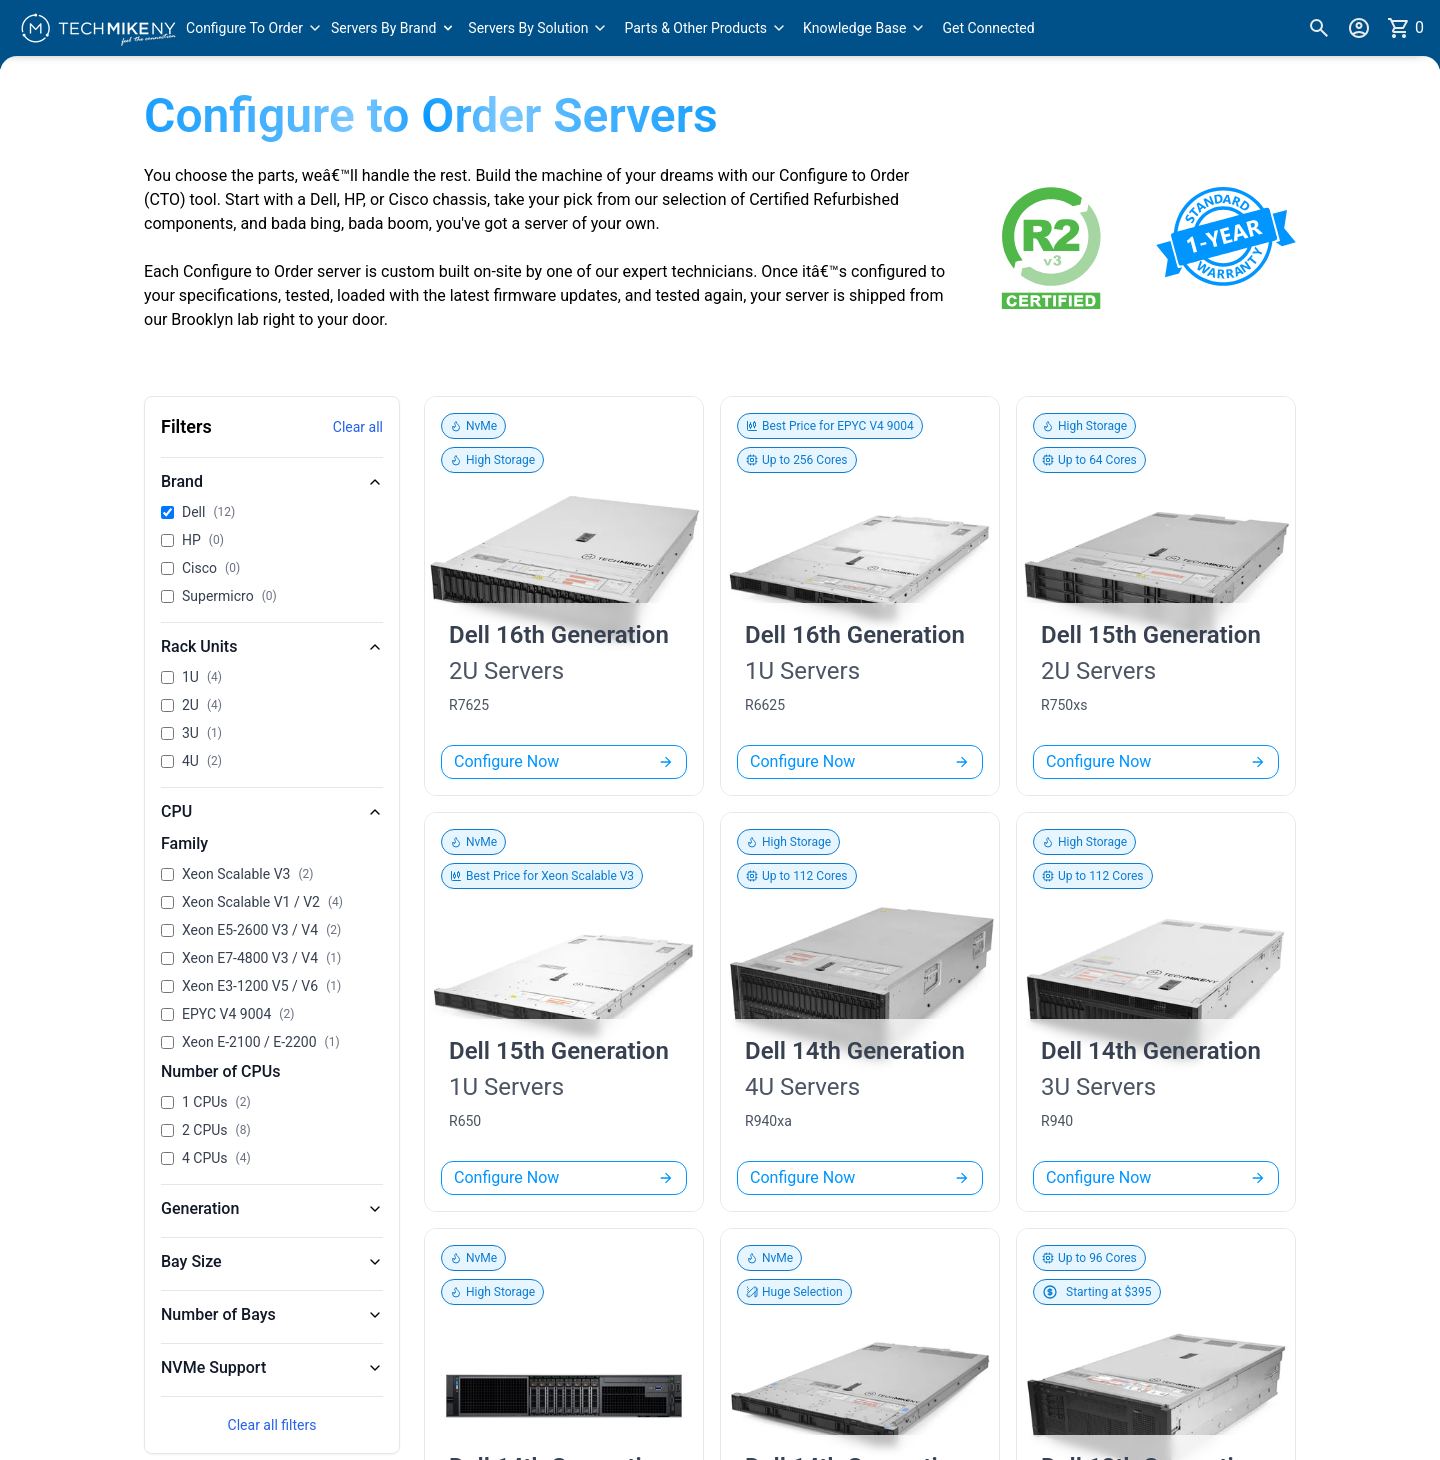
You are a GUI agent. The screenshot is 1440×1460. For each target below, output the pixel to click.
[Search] (1319, 28)
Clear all (358, 427)
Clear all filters (272, 1425)
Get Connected (988, 28)
